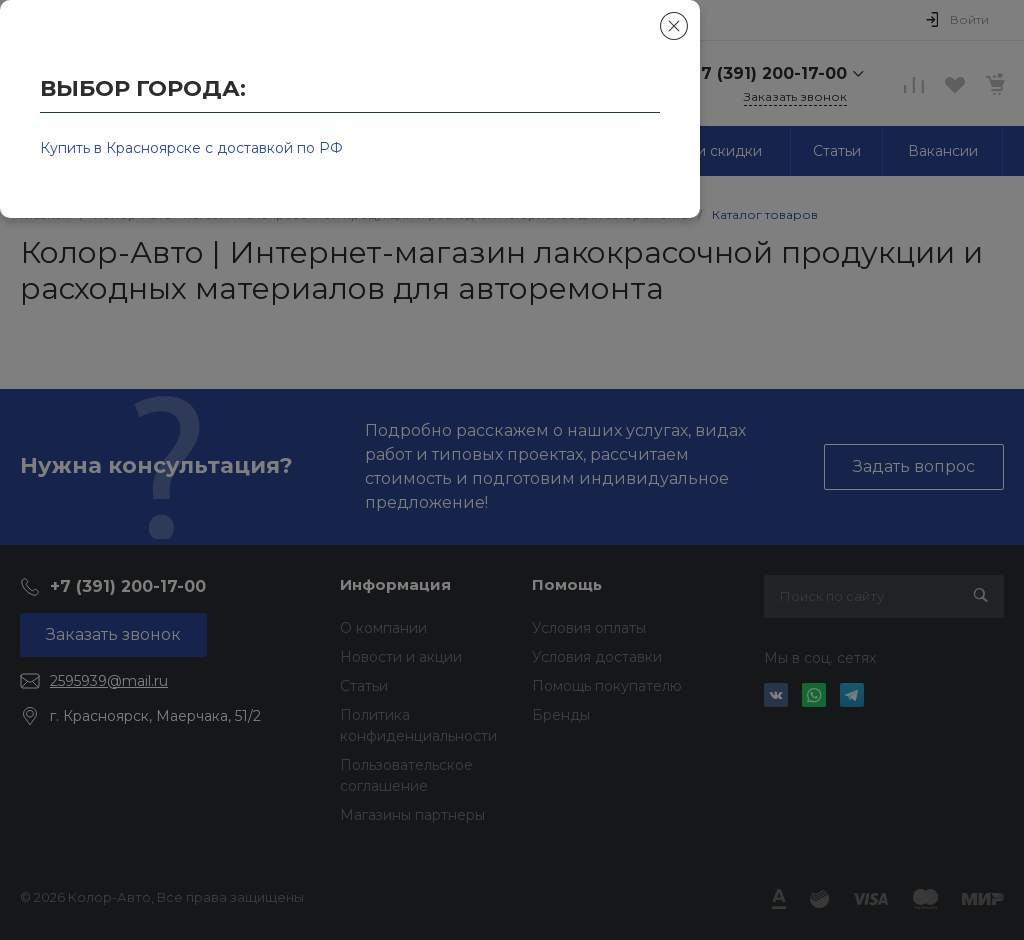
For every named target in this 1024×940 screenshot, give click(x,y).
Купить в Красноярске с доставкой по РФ (191, 148)
